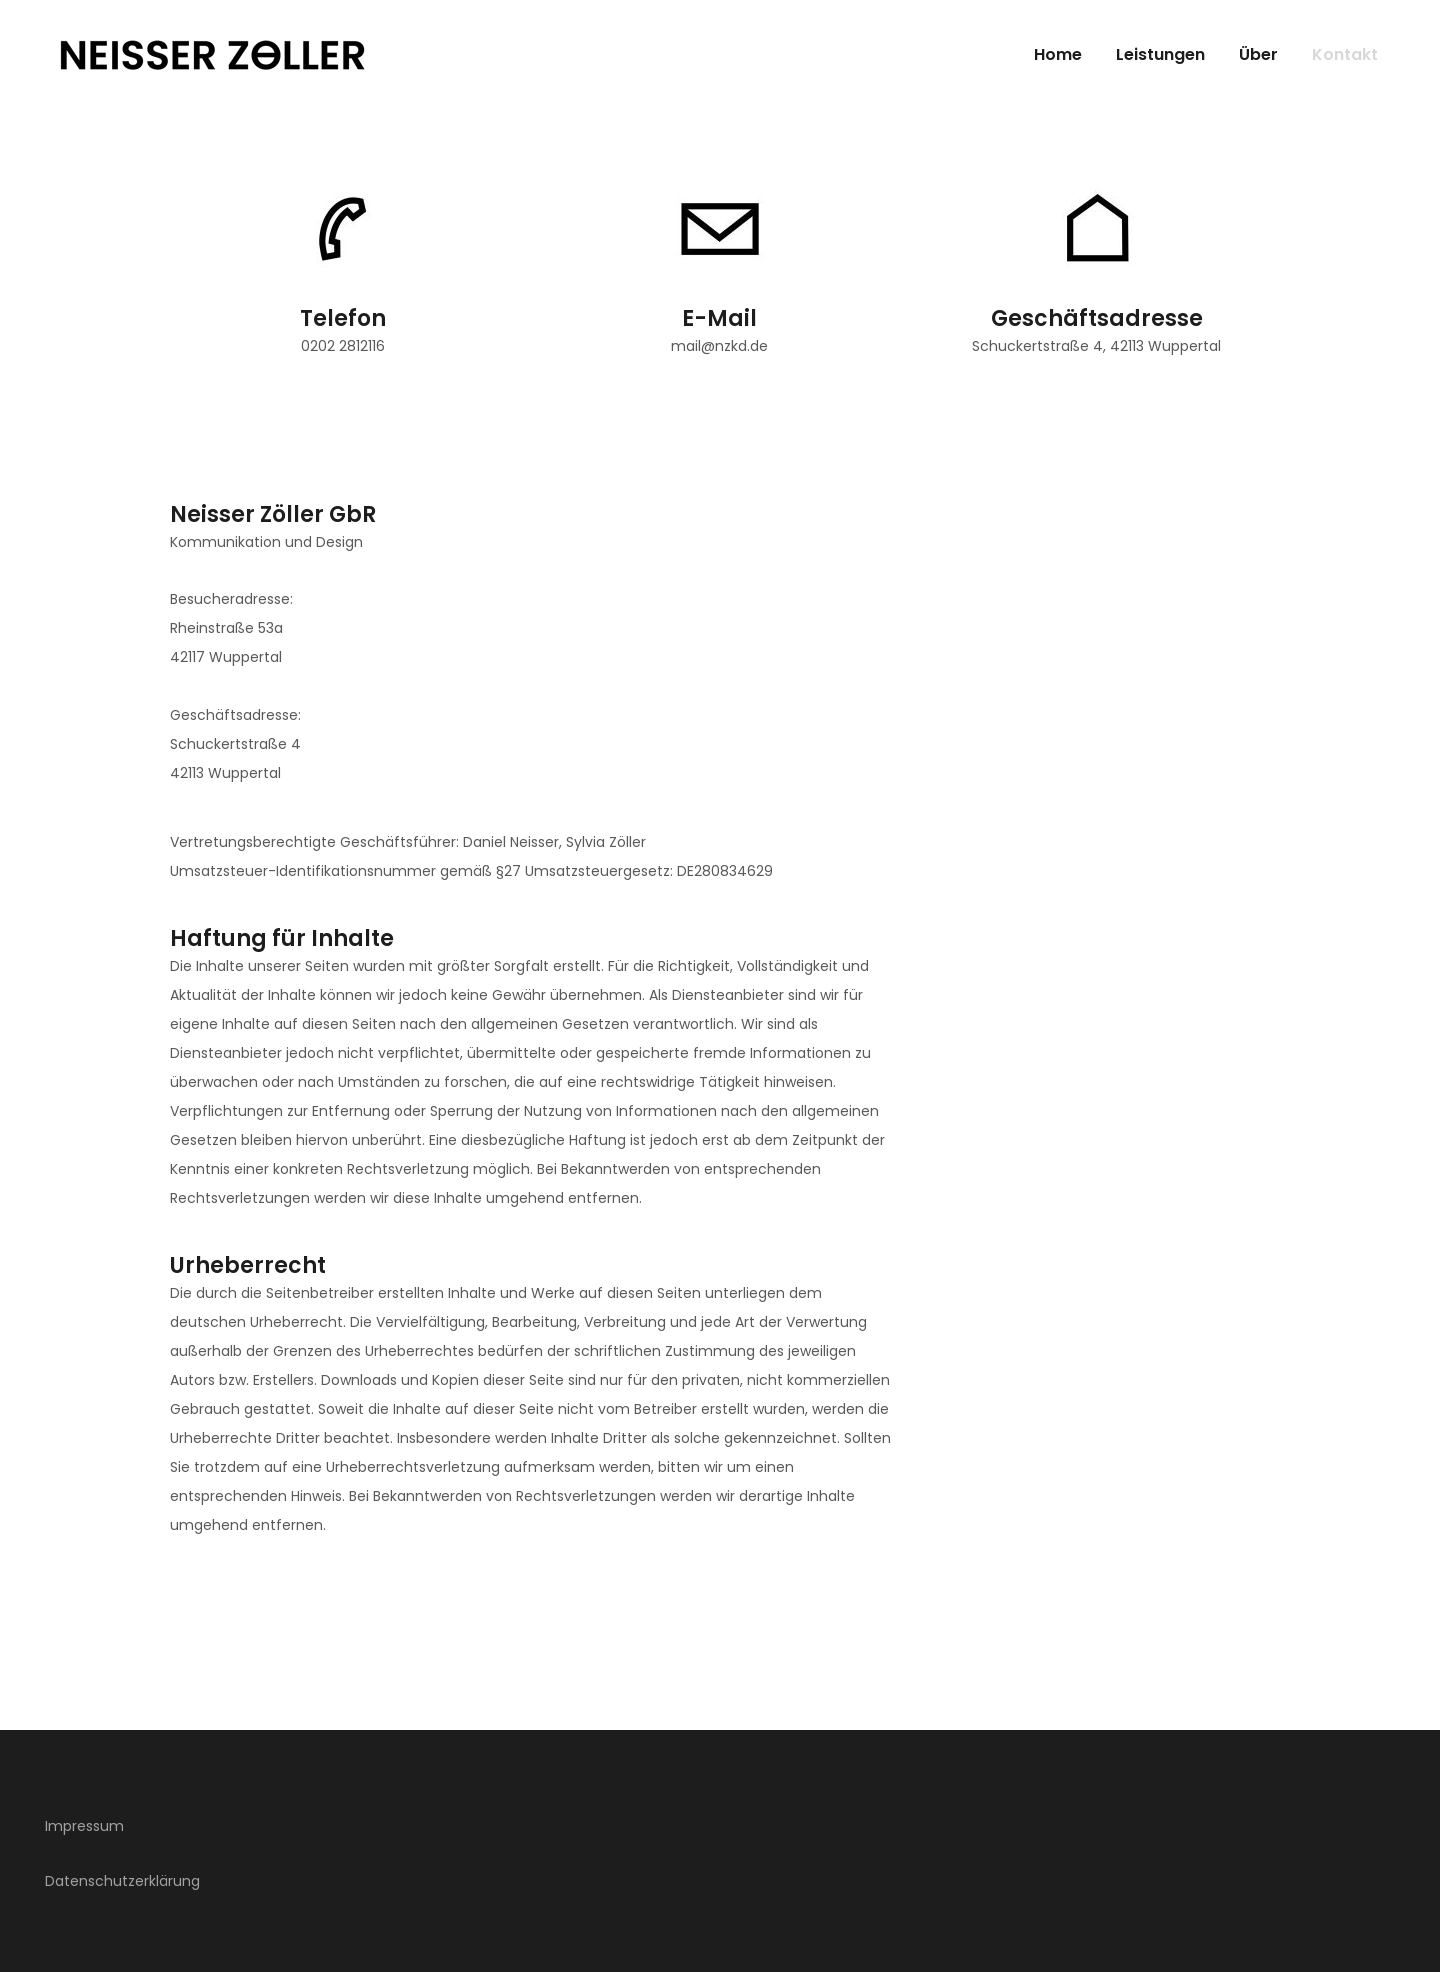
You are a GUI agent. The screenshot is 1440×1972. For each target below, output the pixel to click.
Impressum (84, 1826)
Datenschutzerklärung (122, 1881)
